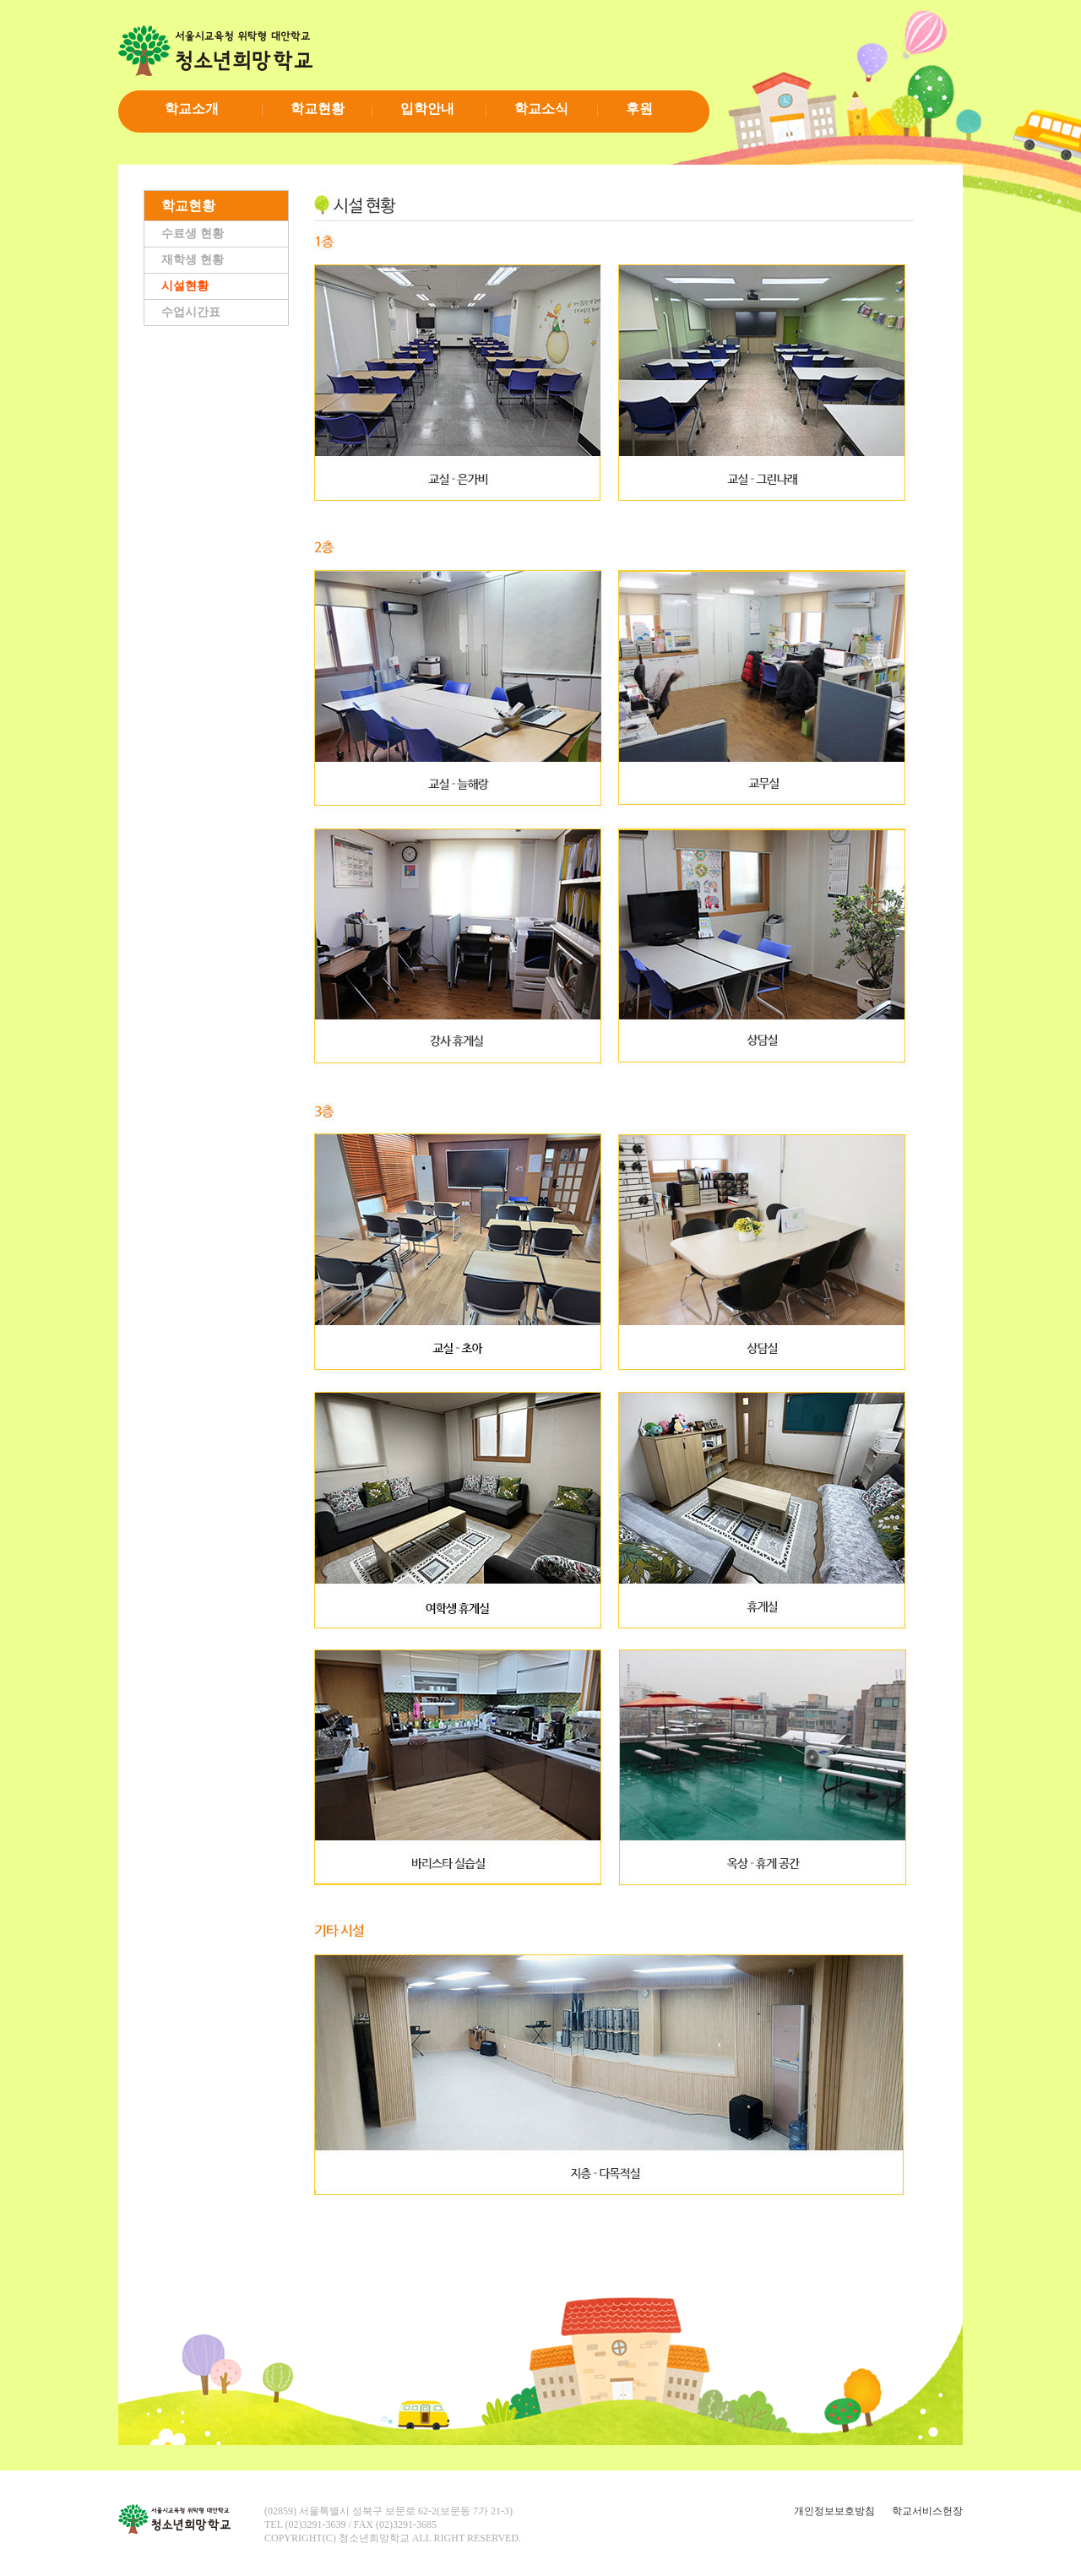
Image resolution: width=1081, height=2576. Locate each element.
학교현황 (318, 108)
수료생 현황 (192, 233)
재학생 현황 (192, 259)
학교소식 (541, 108)
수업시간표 (190, 312)
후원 (639, 108)
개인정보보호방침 (834, 2511)
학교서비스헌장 (927, 2511)
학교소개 (192, 108)
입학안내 (427, 108)
